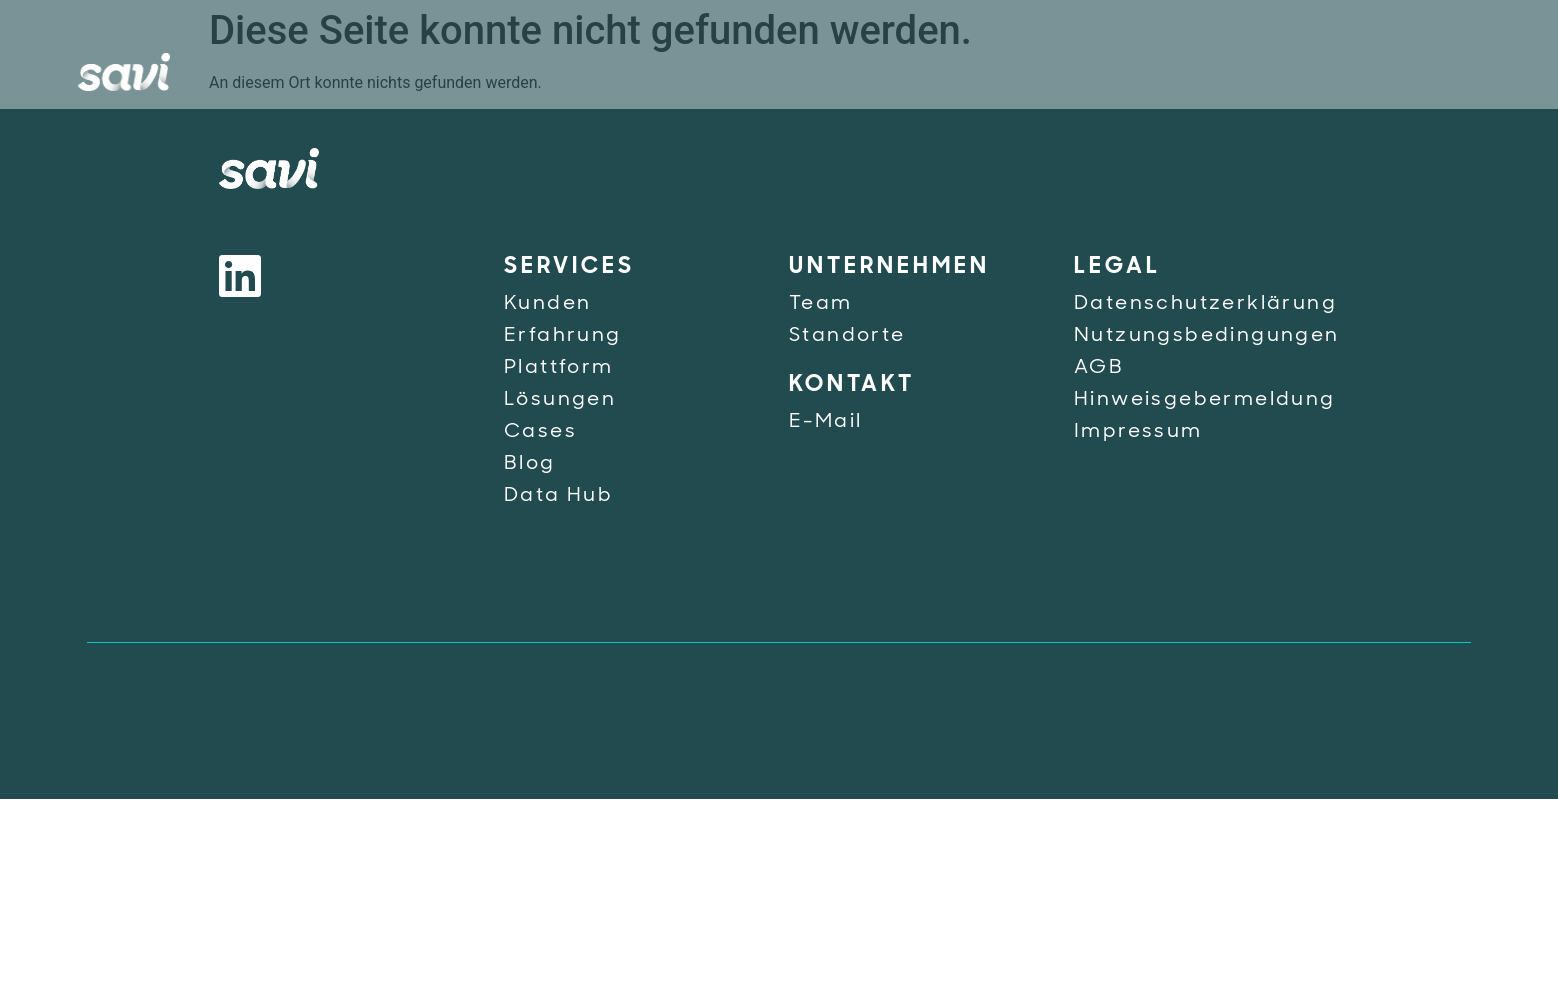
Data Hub (558, 496)
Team (821, 304)
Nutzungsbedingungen (1207, 336)
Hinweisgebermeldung (1205, 400)
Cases (540, 432)
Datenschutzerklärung (1205, 304)
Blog (530, 464)
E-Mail (825, 422)
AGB (1099, 368)
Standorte (847, 336)
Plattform (559, 368)
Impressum (1138, 432)
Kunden (547, 304)
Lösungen (560, 400)
